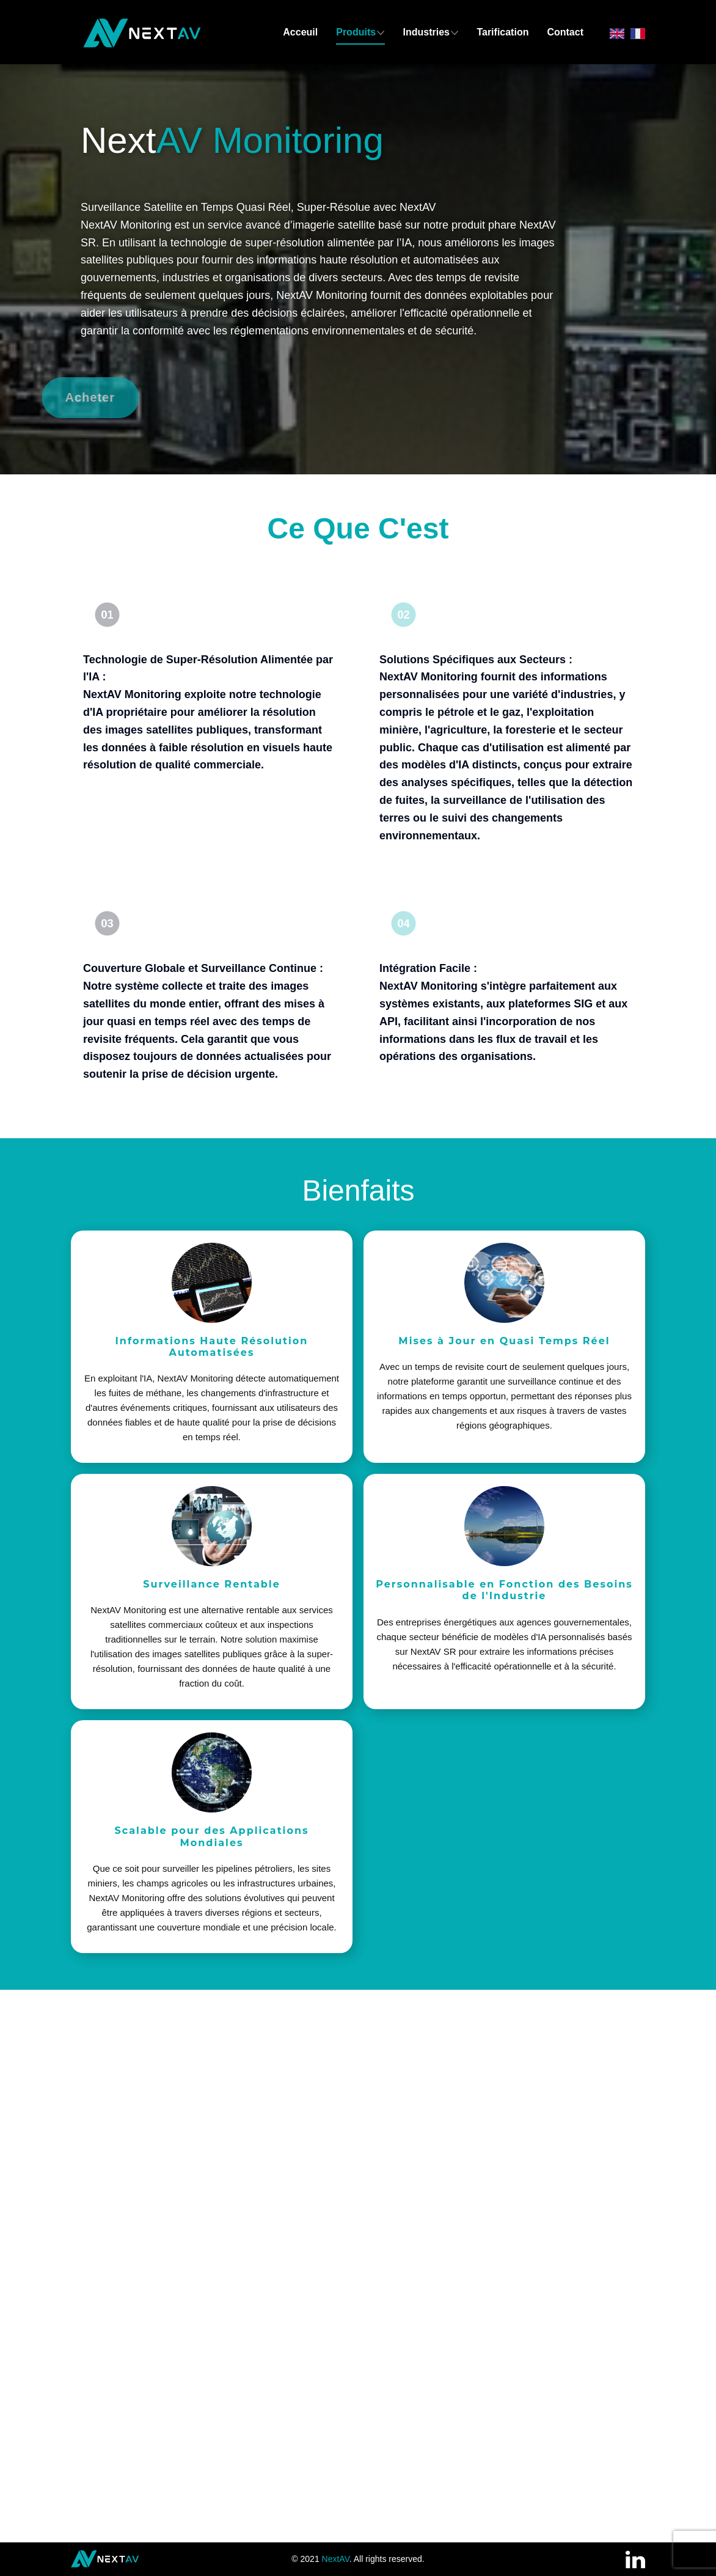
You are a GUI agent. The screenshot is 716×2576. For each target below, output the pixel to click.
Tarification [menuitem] (502, 32)
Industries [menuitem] (426, 32)
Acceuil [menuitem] (300, 32)
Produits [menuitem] (356, 32)
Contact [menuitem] (565, 32)
